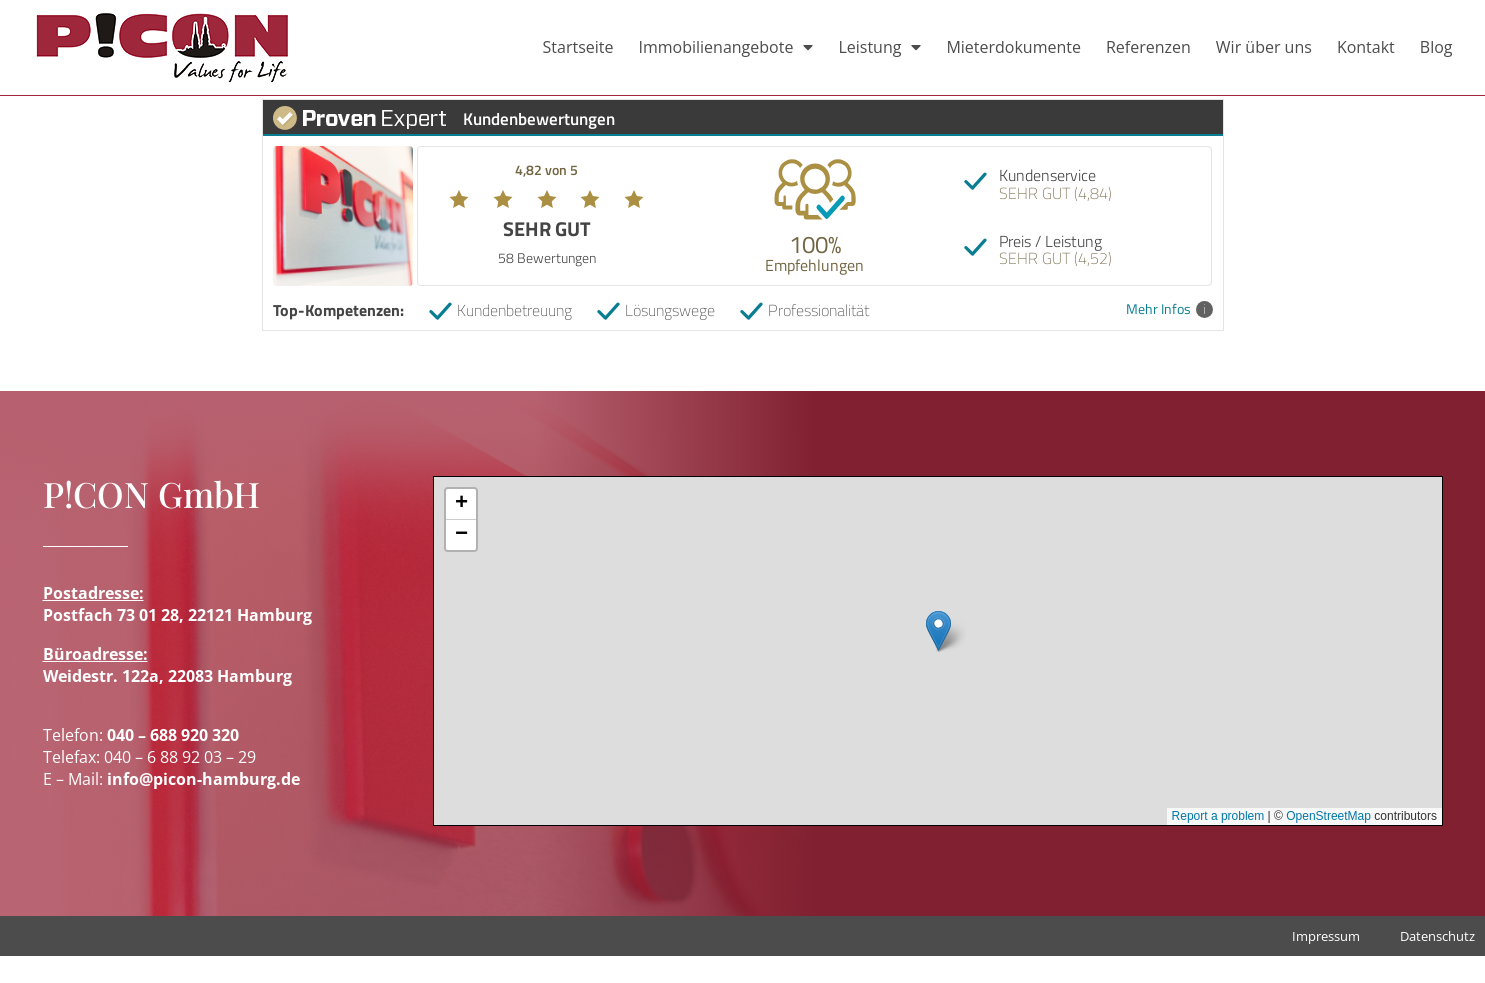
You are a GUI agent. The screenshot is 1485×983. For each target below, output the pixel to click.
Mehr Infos (1169, 336)
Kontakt (1366, 47)
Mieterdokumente (1013, 47)
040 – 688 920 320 (173, 761)
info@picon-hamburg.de (203, 806)
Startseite (578, 47)
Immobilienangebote (725, 47)
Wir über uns (1264, 47)
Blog (1436, 47)
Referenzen (1148, 47)
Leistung (879, 47)
